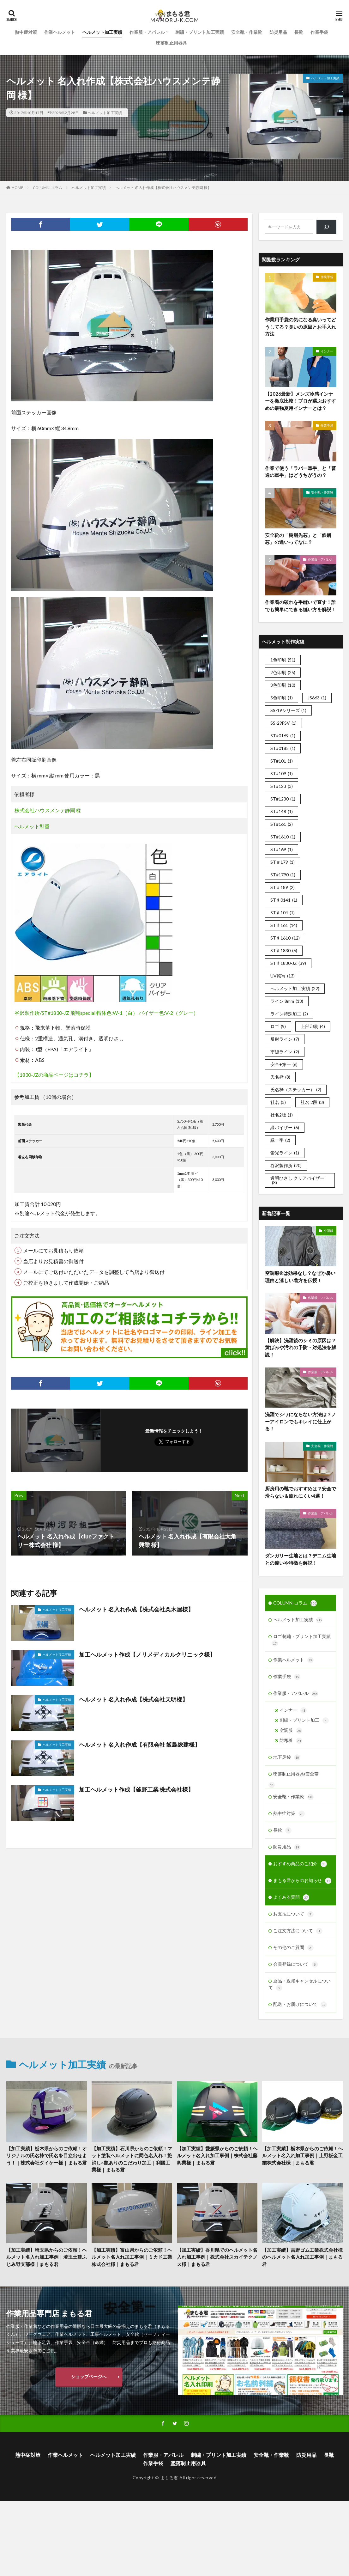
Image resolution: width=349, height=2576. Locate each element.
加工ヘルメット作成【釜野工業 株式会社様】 (136, 1789)
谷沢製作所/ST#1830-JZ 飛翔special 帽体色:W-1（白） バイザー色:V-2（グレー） (106, 1013)
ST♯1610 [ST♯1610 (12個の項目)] (285, 938)
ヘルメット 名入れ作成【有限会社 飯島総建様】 (139, 1744)
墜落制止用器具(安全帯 (296, 1773)
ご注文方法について (297, 1931)
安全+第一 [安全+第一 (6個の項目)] (284, 1064)
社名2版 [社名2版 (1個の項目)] (281, 1114)
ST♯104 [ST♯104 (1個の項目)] (282, 912)
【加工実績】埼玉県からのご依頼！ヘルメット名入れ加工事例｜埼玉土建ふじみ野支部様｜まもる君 (46, 2257)
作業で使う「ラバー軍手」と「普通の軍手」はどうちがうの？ (300, 471)
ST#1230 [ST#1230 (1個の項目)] (282, 798)
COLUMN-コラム (47, 187)
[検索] (326, 227)
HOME (17, 187)
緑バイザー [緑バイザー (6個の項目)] (284, 1127)
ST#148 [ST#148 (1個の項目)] (281, 811)
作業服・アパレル (147, 32)
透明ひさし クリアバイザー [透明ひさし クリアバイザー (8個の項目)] (297, 1180)
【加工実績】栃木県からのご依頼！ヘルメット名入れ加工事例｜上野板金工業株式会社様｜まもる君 (302, 2155)
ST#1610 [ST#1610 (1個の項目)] (282, 836)
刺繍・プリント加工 (304, 1720)
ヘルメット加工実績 (102, 32)
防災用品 (278, 32)
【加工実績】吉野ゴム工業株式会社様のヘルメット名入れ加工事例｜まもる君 (302, 2257)
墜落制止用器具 (171, 43)
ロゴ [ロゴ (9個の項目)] (278, 1026)
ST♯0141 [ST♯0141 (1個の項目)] (283, 900)
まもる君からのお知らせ (302, 1881)
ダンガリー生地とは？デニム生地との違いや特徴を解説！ (300, 1559)
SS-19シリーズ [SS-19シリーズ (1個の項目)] (288, 710)
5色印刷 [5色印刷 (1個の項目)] (281, 697)
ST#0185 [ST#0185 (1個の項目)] (282, 748)
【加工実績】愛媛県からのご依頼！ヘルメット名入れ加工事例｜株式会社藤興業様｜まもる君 (217, 2155)
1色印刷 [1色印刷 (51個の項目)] (282, 659)
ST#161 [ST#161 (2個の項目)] (281, 824)
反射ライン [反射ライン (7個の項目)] (284, 1039)
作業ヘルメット (59, 32)
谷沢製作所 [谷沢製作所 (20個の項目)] (286, 1165)
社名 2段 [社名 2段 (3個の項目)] (312, 1102)
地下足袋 (286, 1757)
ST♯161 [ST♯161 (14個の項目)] (283, 925)
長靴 (298, 32)
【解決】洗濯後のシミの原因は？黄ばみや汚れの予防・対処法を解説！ (300, 1347)
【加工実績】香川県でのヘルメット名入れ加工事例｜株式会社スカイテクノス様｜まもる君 (217, 2257)
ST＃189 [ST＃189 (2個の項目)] (282, 887)
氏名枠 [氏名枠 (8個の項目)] (280, 1077)
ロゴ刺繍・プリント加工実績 (301, 1640)
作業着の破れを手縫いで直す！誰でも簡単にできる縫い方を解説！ (300, 605)
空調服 (328, 1231)
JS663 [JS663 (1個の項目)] (317, 697)
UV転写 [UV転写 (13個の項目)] (282, 975)
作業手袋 (319, 32)
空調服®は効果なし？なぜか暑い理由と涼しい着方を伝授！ (300, 1276)
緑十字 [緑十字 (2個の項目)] (280, 1140)
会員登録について (295, 1964)
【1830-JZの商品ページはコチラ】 (54, 1075)
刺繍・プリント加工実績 (199, 32)
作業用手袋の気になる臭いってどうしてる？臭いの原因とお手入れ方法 (300, 327)
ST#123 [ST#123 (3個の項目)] (281, 786)
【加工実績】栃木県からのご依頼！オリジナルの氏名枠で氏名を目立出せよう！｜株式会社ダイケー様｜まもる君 (46, 2155)
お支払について (293, 1914)
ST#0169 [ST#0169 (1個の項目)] (282, 735)
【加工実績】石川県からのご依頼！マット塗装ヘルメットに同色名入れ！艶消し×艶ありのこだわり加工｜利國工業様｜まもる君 (132, 2159)
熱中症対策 (26, 32)
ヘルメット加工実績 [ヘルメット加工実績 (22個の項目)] (294, 988)
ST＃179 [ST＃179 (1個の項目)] (282, 862)
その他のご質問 (293, 1948)
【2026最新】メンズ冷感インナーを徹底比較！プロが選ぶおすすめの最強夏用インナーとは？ (300, 401)
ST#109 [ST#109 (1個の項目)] (281, 773)
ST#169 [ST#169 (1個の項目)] (281, 849)
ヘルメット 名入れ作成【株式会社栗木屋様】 (136, 1609)
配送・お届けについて (300, 2004)
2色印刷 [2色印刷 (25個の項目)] (282, 672)
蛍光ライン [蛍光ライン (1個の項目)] (284, 1152)
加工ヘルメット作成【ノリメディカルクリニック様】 (147, 1654)
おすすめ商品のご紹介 (300, 1864)
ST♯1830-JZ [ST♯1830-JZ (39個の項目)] (288, 963)
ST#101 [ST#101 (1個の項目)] (281, 761)
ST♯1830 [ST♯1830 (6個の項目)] (283, 950)
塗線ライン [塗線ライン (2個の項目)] (284, 1051)
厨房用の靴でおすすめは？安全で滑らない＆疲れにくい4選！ (300, 1492)
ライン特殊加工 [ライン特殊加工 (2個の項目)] (289, 1013)
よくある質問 (291, 1897)
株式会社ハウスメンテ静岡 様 (48, 810)
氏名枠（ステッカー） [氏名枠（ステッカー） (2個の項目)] (295, 1089)
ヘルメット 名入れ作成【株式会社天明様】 (133, 1699)
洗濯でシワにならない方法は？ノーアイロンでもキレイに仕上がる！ (300, 1421)
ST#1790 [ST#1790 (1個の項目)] (282, 874)
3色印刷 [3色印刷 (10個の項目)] (282, 685)
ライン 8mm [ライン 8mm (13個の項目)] (286, 1001)
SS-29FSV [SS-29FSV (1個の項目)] (283, 723)
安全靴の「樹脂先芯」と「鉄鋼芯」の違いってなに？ (298, 538)
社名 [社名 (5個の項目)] (278, 1102)
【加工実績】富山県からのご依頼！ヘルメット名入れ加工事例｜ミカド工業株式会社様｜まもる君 (132, 2257)
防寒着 (291, 1741)
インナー (327, 351)
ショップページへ (88, 2376)
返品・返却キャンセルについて (299, 1984)
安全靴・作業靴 (246, 32)
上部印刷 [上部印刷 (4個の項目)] (313, 1026)
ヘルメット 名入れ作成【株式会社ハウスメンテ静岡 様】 (163, 187)
